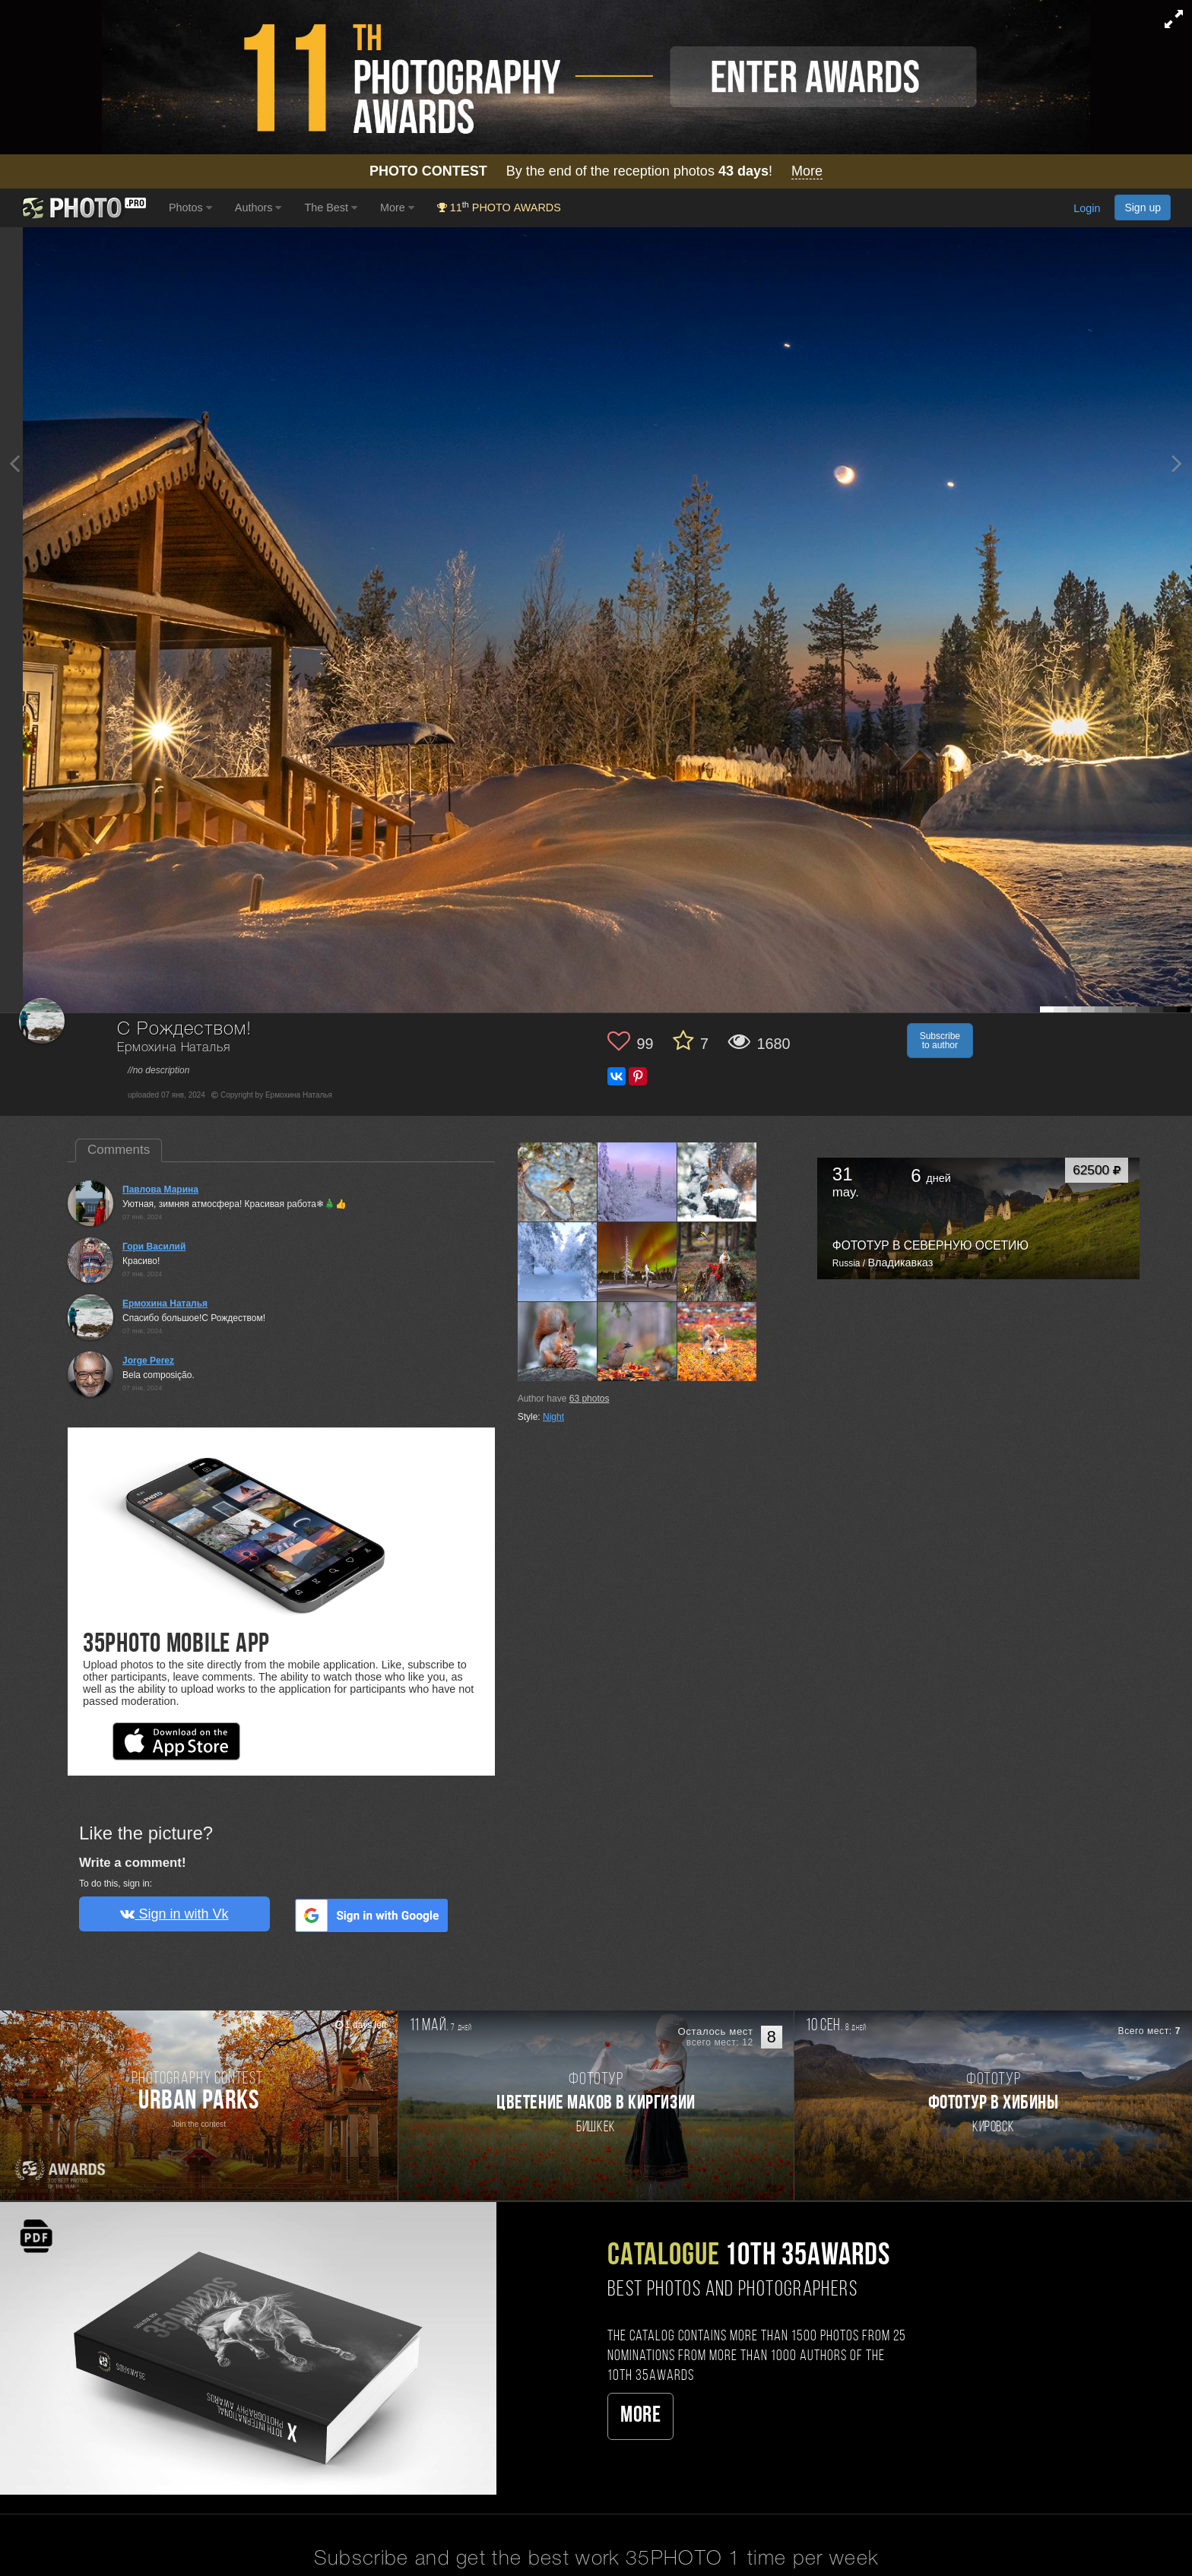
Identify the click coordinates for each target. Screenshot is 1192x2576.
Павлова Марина (160, 1189)
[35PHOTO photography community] (82, 208)
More (640, 2416)
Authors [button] (258, 207)
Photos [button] (190, 207)
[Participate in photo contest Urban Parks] (198, 2105)
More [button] (397, 207)
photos (589, 1398)
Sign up (1142, 207)
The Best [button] (330, 207)
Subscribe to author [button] (940, 1040)
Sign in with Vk (174, 1914)
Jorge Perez (148, 1360)
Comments (118, 1149)
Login (1086, 209)
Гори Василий (153, 1246)
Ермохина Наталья (173, 1048)
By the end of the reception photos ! (596, 171)
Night (553, 1417)
